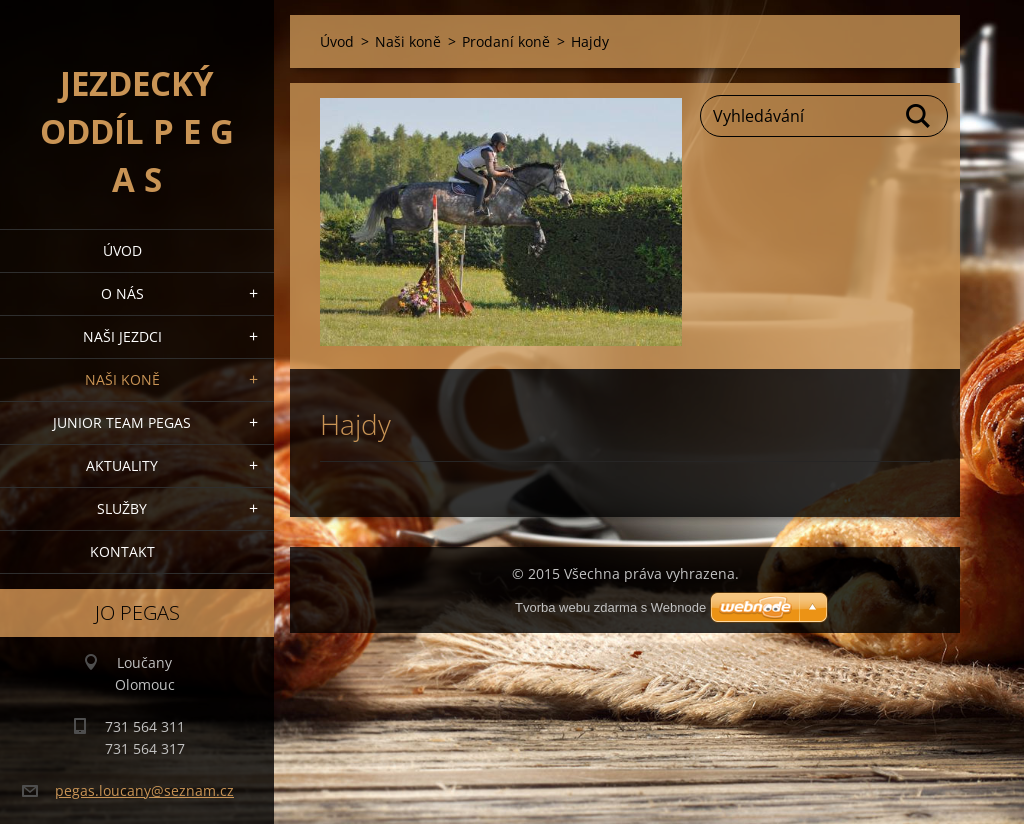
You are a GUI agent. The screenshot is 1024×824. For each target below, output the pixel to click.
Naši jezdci (122, 336)
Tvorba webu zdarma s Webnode (610, 607)
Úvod (122, 250)
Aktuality (122, 465)
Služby (122, 508)
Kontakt (122, 551)
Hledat (919, 116)
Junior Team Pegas (122, 422)
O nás (122, 293)
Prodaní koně (506, 41)
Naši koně (122, 379)
